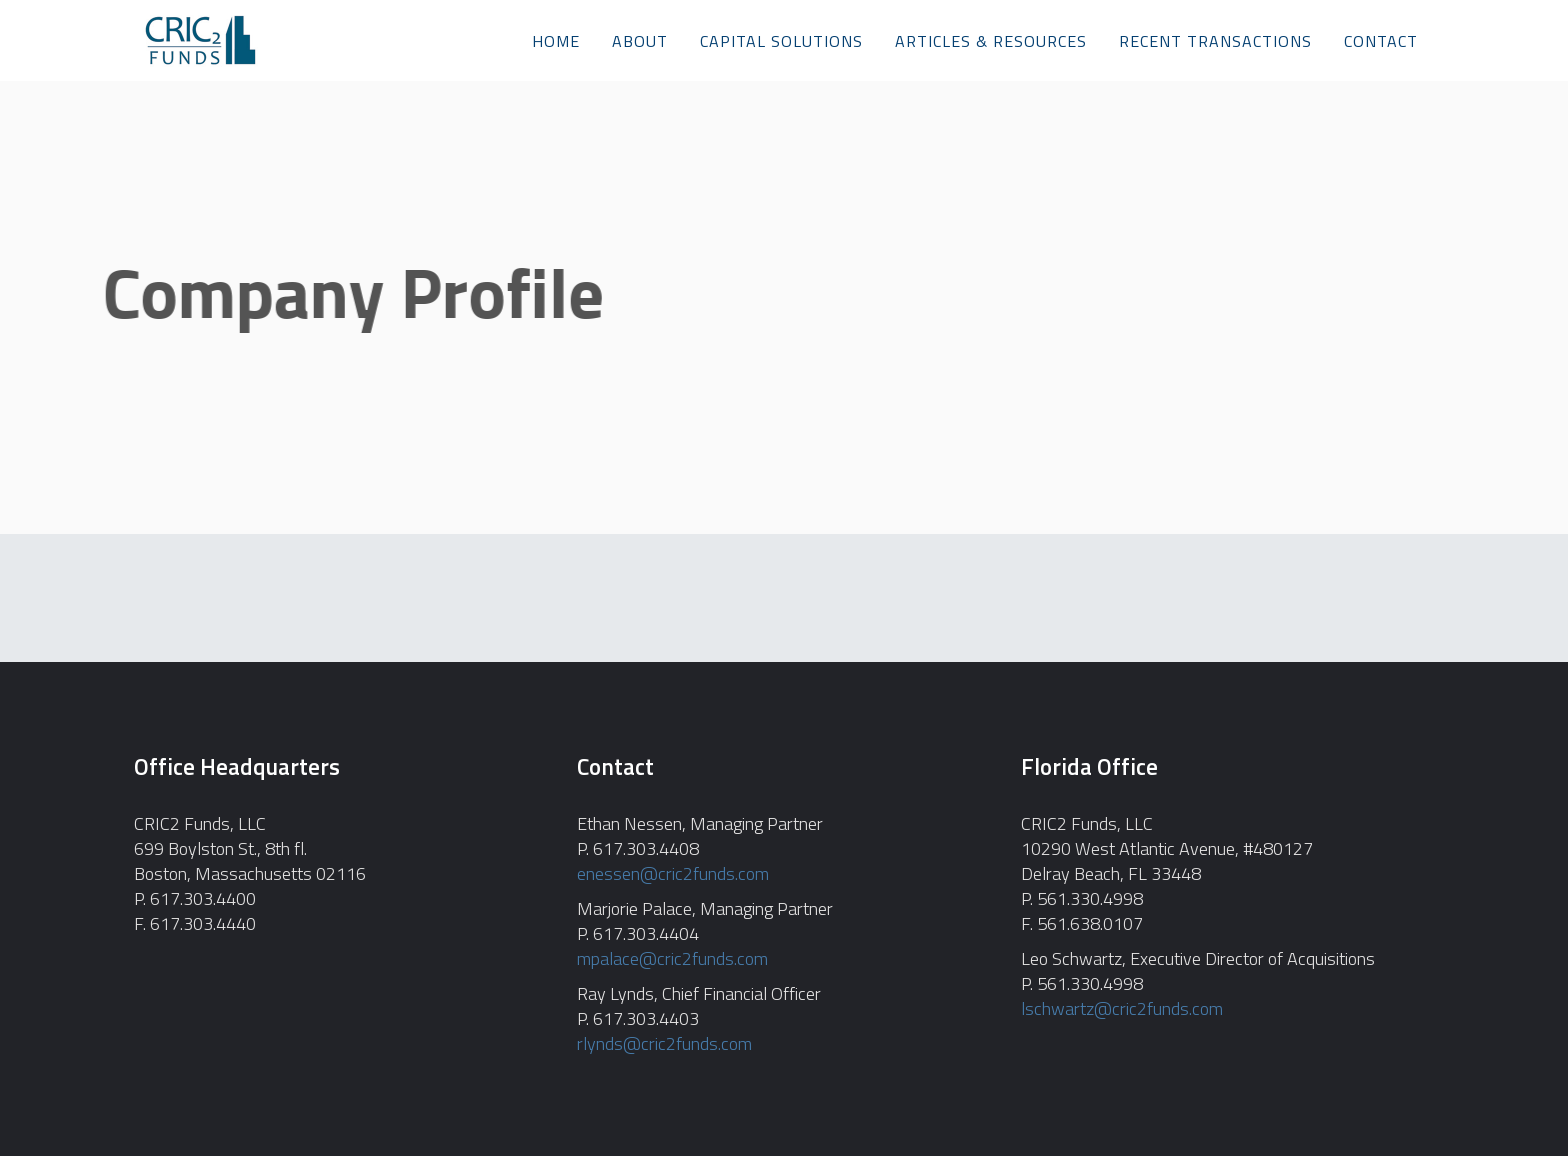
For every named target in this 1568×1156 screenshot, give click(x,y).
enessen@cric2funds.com (673, 873)
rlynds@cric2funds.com (664, 1043)
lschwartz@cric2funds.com (1122, 1008)
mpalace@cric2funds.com (672, 958)
